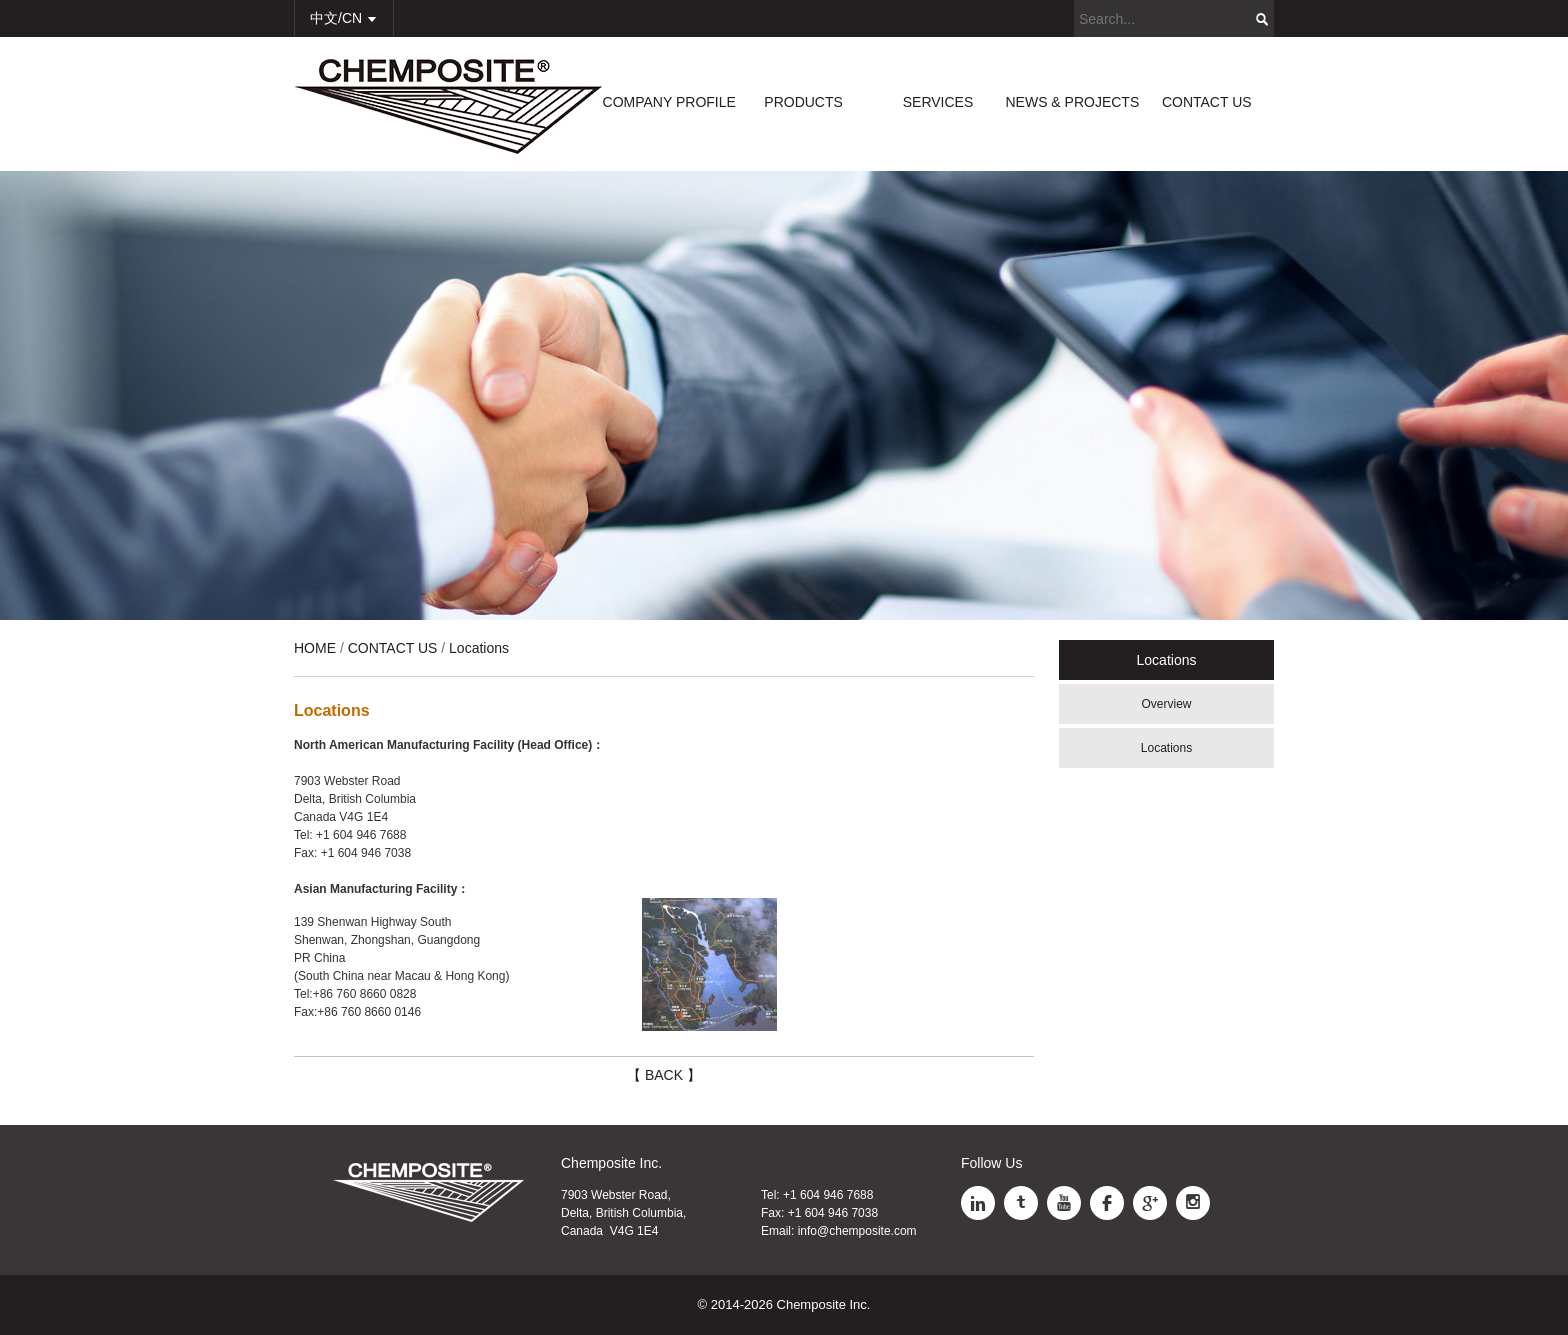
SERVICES (938, 102)
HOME (315, 648)
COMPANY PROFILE (669, 102)
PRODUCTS (803, 102)
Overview (1166, 704)
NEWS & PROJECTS (1072, 102)
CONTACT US (1207, 102)
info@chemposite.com (857, 1231)
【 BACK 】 (664, 1075)
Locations (1166, 748)
